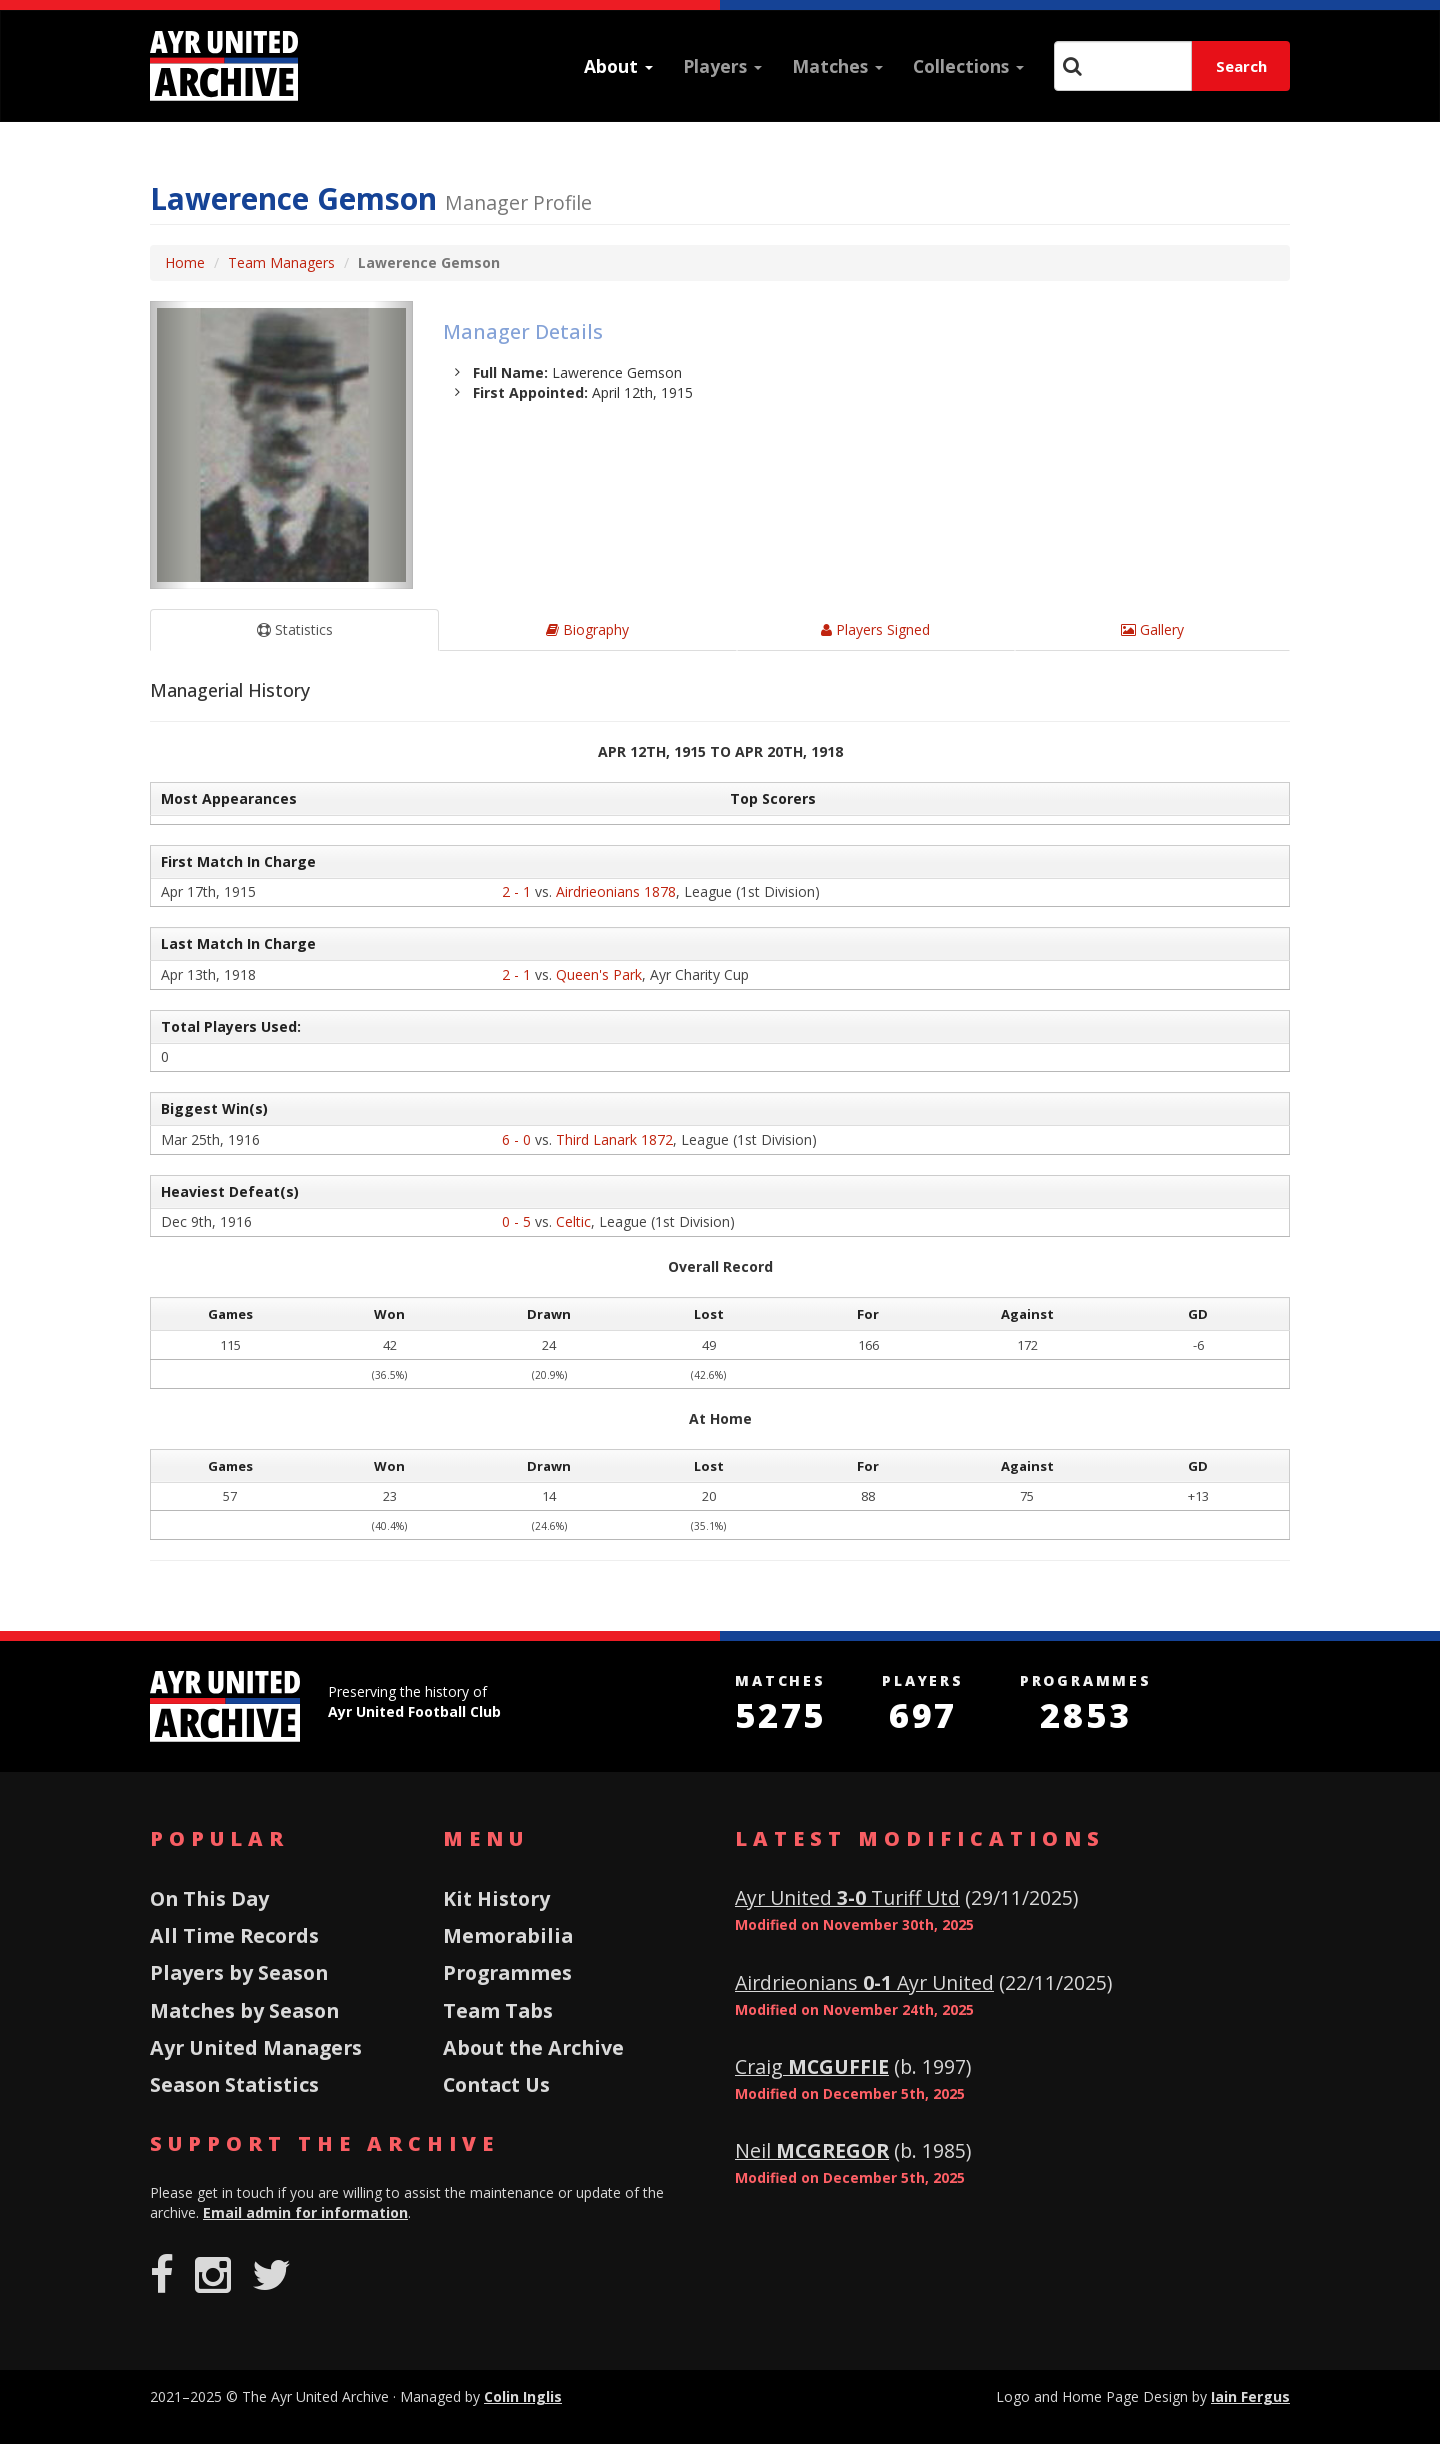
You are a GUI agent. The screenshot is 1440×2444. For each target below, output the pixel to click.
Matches (837, 66)
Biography (587, 629)
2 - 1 (516, 891)
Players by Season (239, 1972)
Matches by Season (244, 2010)
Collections (968, 66)
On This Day (209, 1898)
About (618, 66)
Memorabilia (508, 1935)
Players (722, 66)
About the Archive (533, 2047)
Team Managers (281, 262)
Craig (812, 2066)
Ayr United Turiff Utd (847, 1897)
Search (1241, 66)
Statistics (295, 629)
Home (185, 262)
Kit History (496, 1898)
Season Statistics (234, 2084)
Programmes (507, 1972)
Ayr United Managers (256, 2047)
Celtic (573, 1221)
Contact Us (496, 2084)
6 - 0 (516, 1139)
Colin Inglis (523, 2396)
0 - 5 (516, 1221)
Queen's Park (599, 974)
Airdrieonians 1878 (616, 891)
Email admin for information (305, 2212)
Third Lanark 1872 (614, 1139)
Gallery (1152, 629)
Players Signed (875, 629)
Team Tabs (498, 2010)
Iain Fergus (1250, 2396)
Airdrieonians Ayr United (864, 1982)
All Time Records (234, 1935)
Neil (812, 2150)
